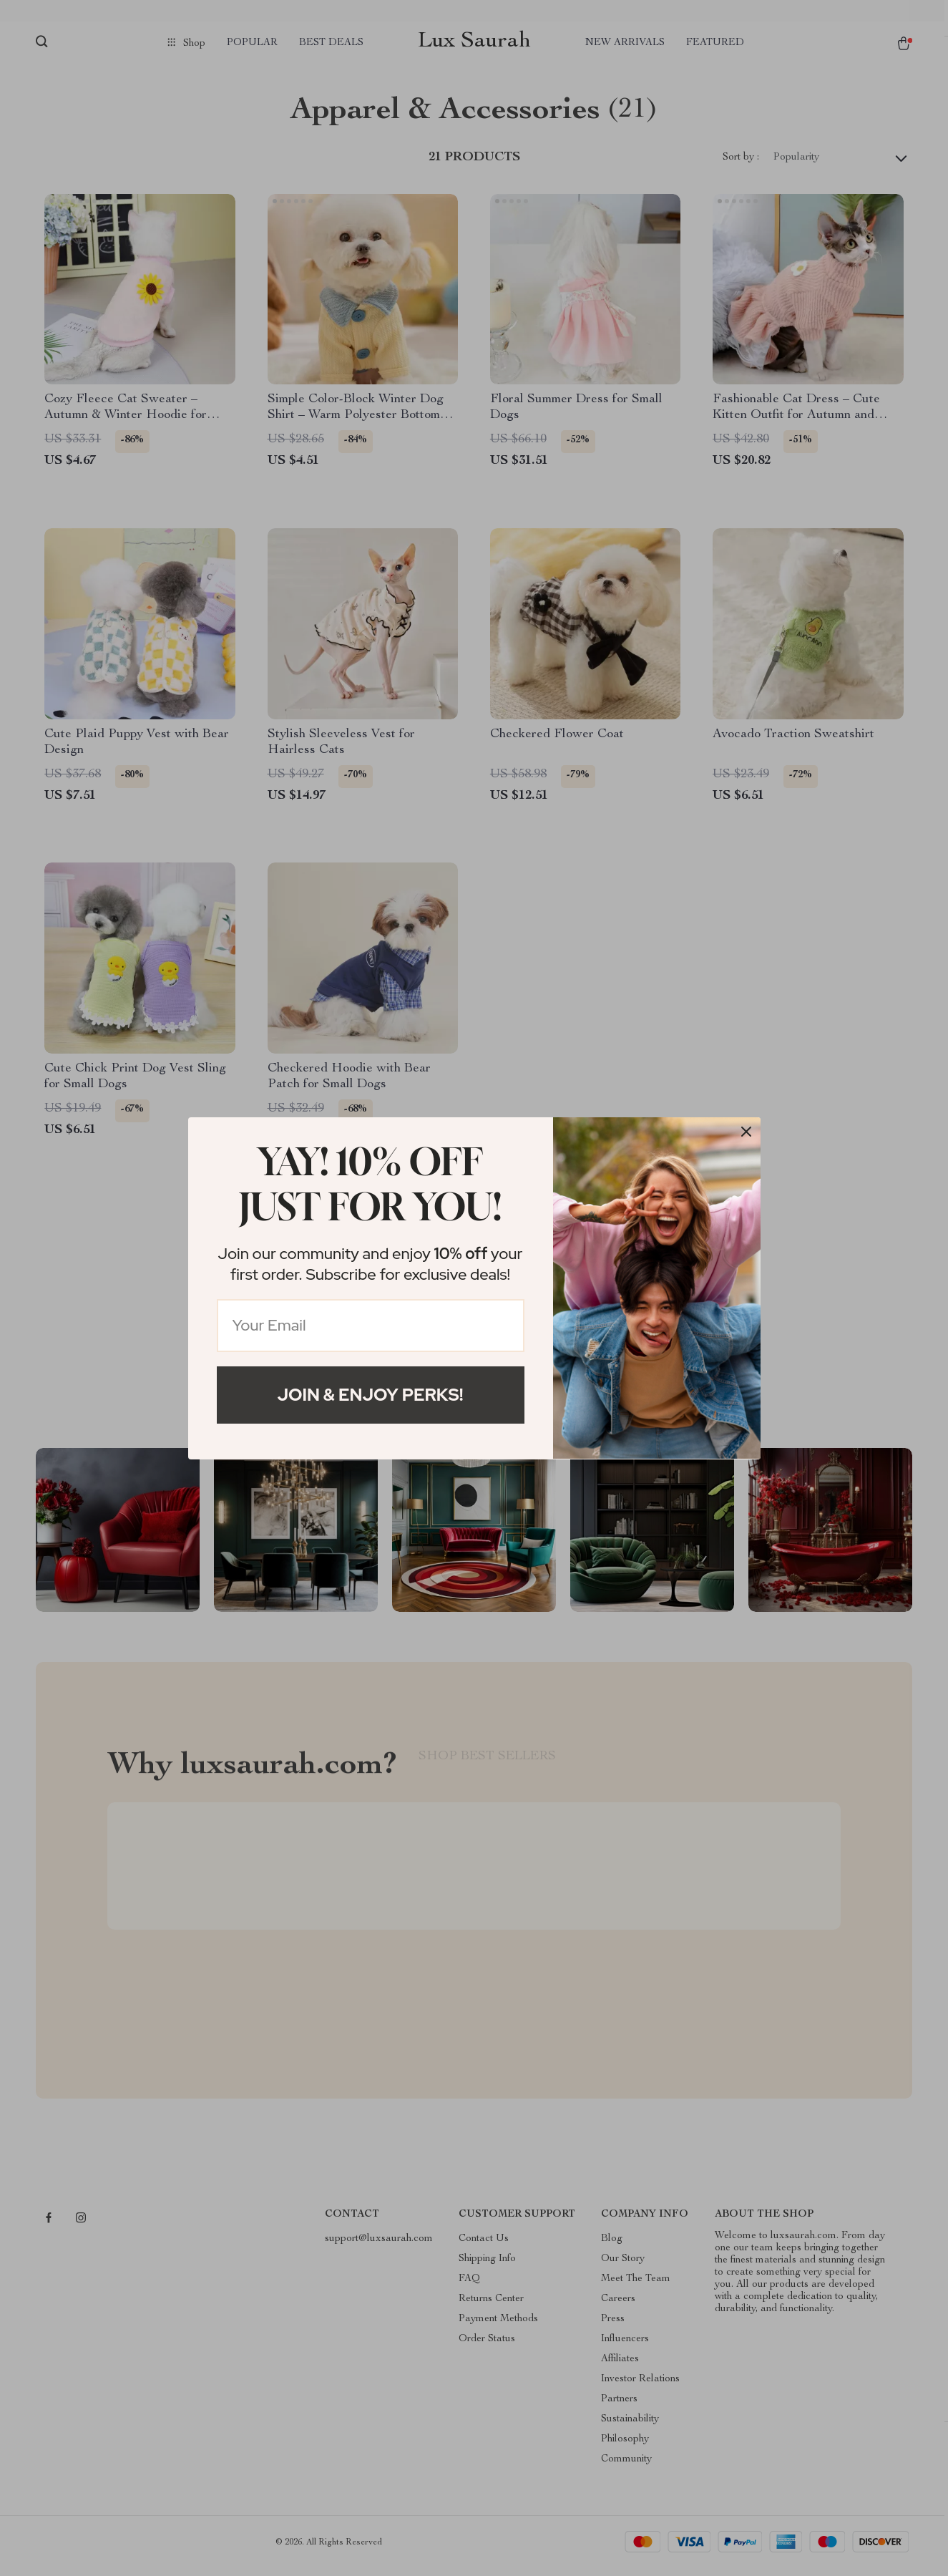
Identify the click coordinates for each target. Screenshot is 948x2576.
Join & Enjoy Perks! (371, 1395)
